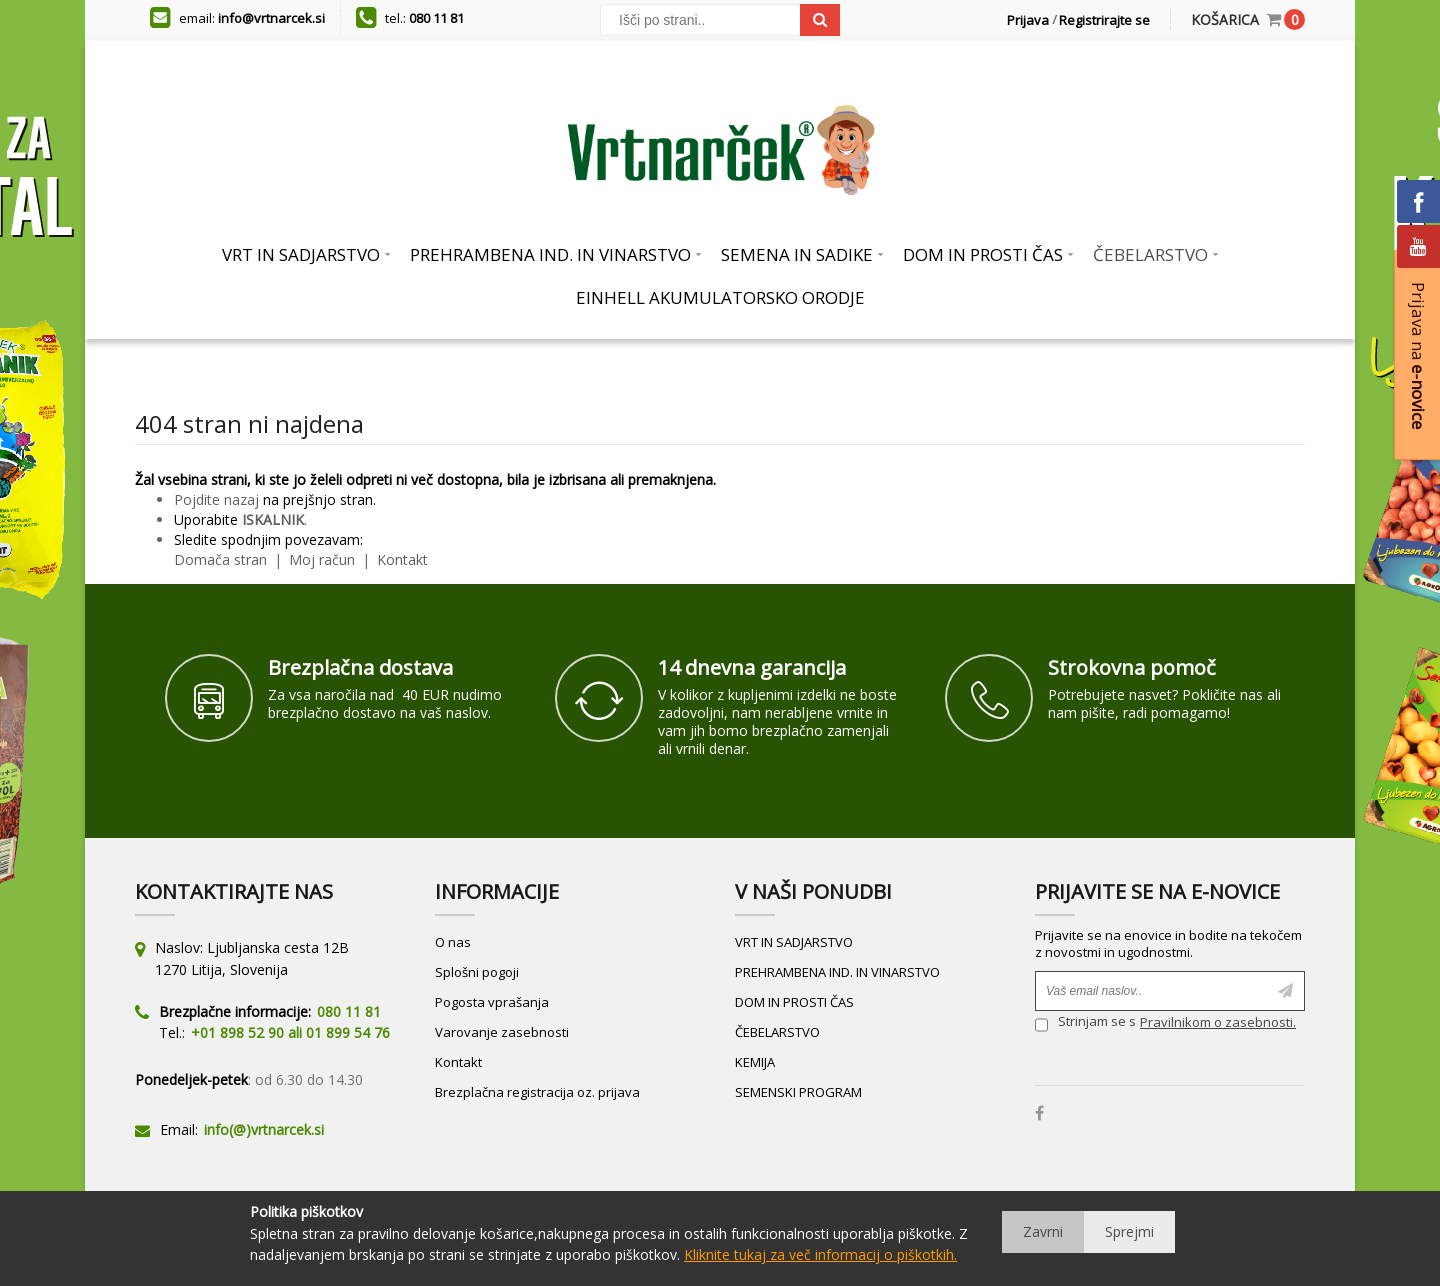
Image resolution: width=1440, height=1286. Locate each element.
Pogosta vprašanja (492, 1002)
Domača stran (220, 559)
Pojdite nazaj (216, 499)
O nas (453, 942)
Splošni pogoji (477, 972)
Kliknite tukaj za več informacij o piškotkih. (820, 1254)
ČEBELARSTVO (777, 1032)
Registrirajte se (1104, 20)
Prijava (1028, 20)
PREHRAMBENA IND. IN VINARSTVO (837, 972)
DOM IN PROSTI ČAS (794, 1002)
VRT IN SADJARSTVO (794, 942)
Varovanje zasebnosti (502, 1032)
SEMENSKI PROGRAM (798, 1092)
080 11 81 (436, 18)
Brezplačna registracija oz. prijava (537, 1092)
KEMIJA (755, 1062)
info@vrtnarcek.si (271, 18)
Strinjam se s (1085, 1024)
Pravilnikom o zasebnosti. (1218, 1022)
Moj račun (324, 559)
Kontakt (400, 559)
